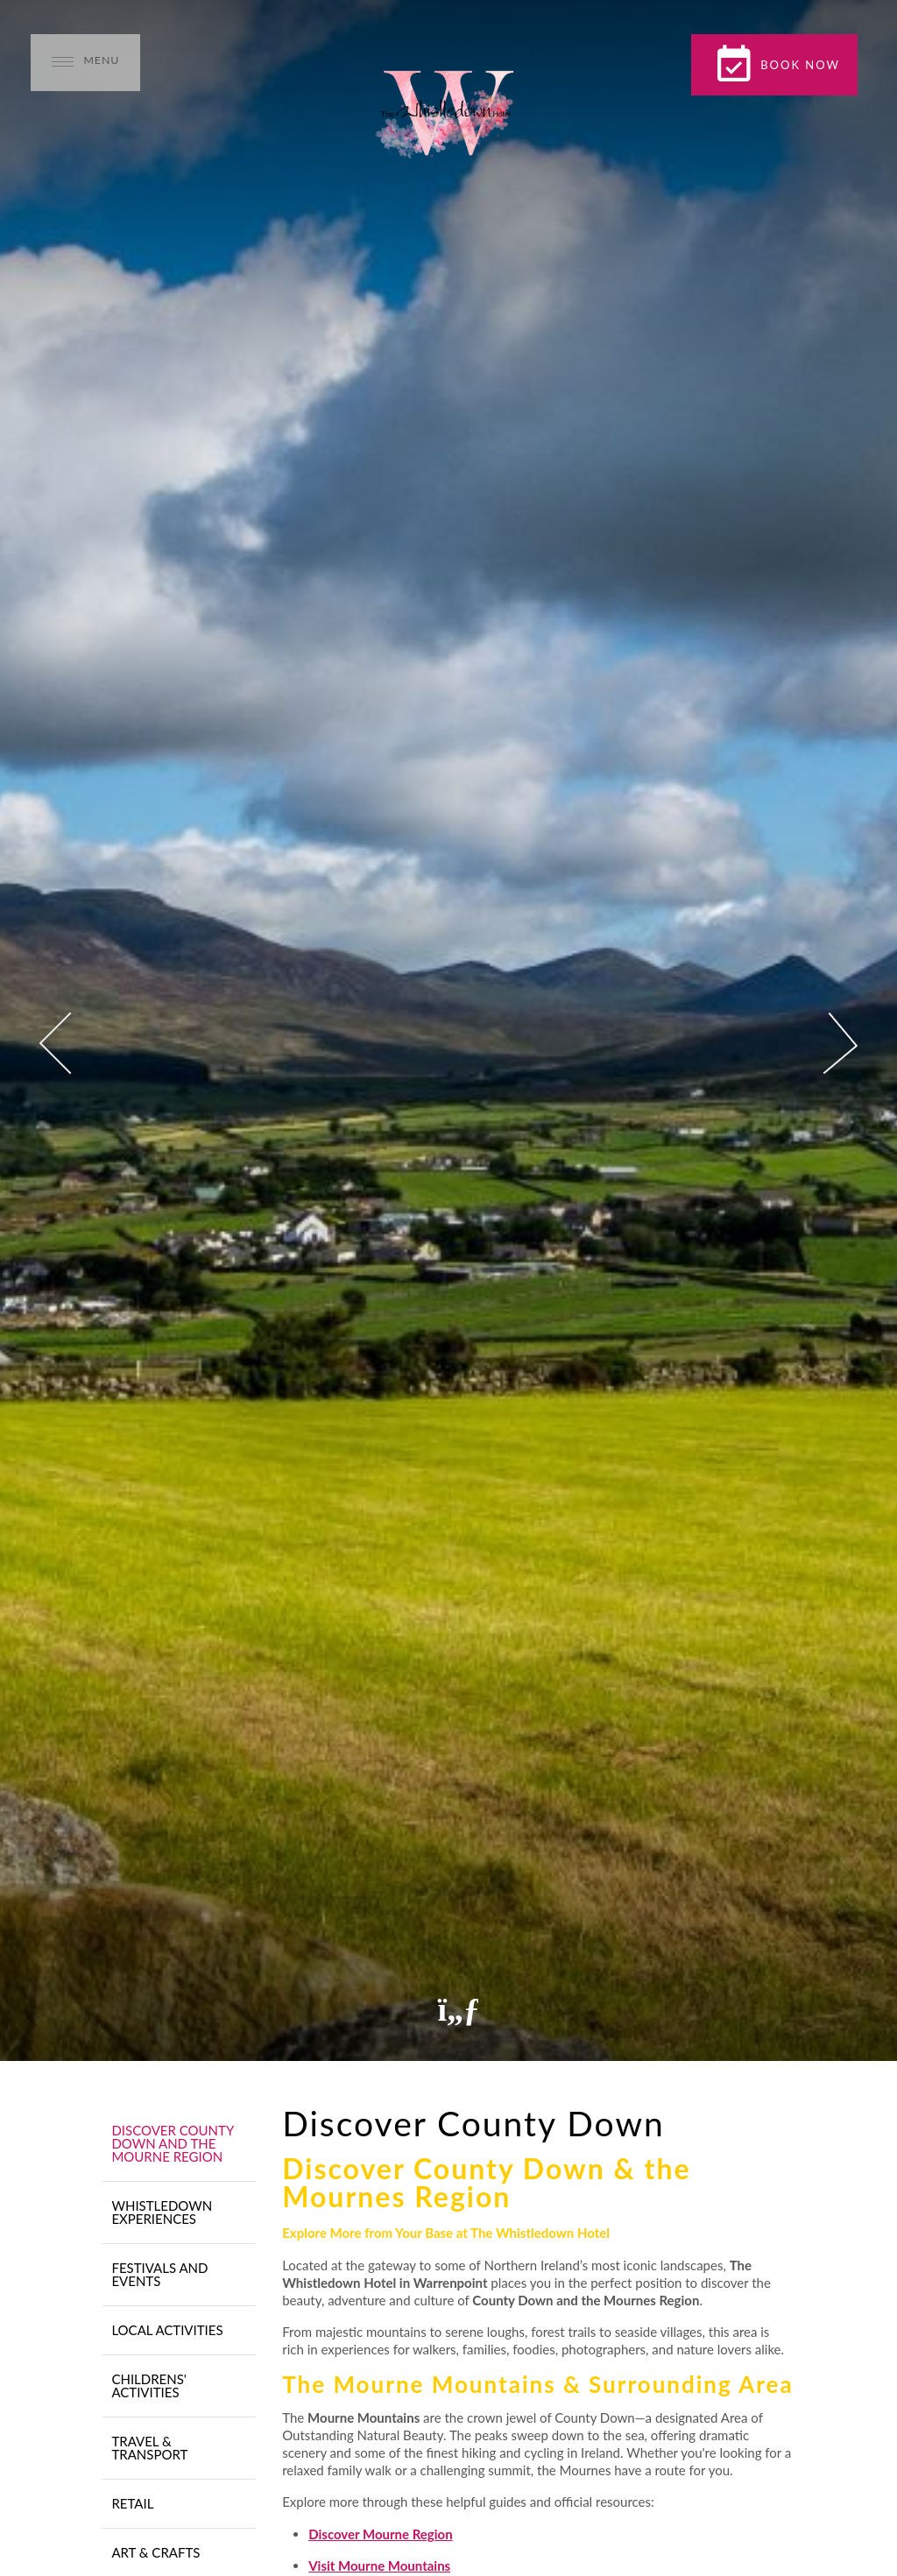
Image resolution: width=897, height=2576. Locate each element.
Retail (132, 2503)
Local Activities (166, 2330)
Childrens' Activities (149, 2385)
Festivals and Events (159, 2274)
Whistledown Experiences (161, 2212)
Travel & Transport (149, 2447)
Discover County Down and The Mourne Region (172, 2143)
